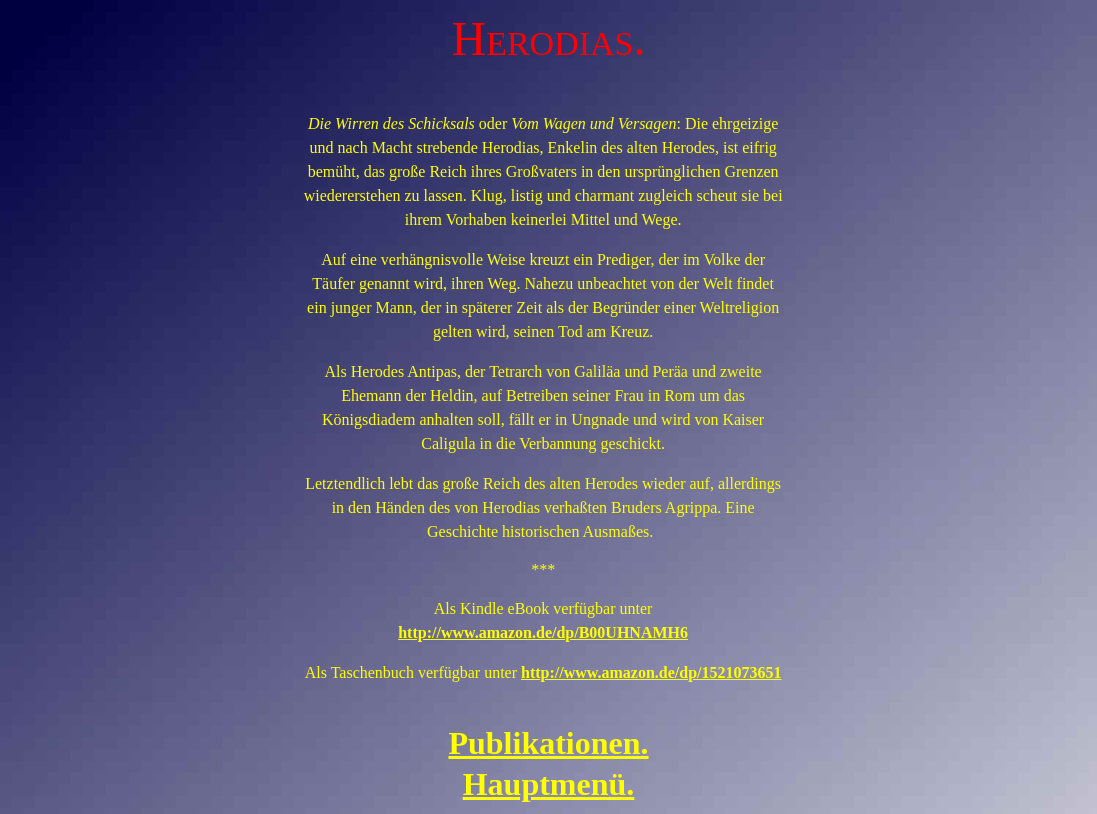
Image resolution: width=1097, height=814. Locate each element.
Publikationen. (548, 743)
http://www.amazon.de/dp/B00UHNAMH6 (543, 632)
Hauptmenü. (549, 784)
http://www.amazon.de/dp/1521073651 (651, 672)
